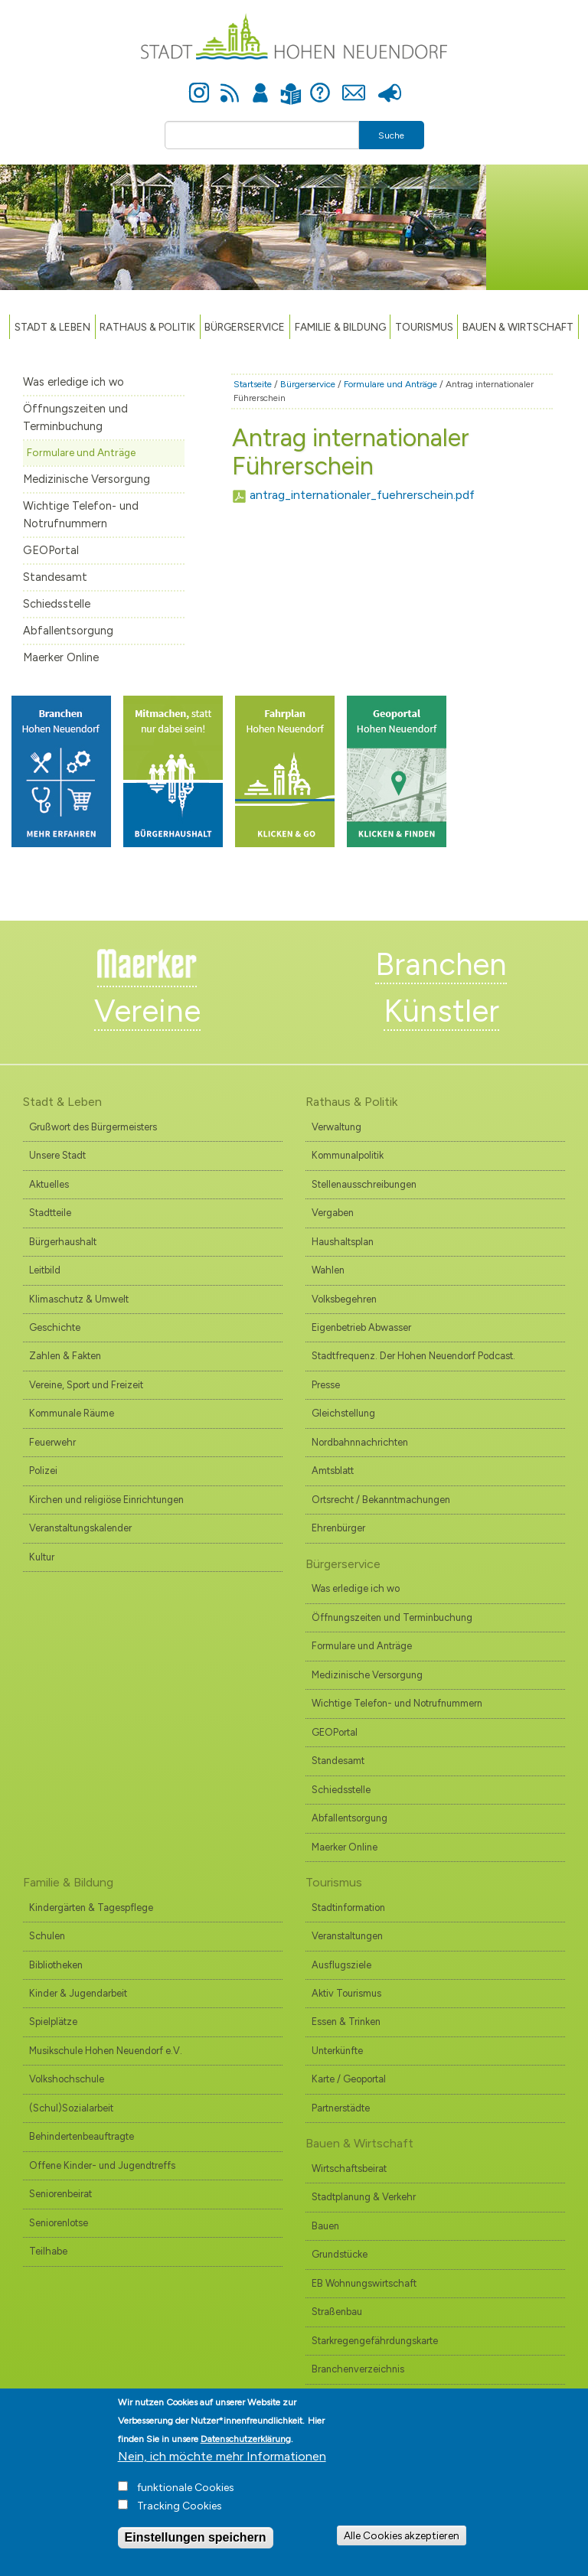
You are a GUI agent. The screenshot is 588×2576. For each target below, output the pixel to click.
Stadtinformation (348, 1907)
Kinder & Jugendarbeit (78, 1993)
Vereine (147, 1011)
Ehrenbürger (338, 1528)
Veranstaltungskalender (80, 1528)
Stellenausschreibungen (364, 1184)
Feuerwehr (52, 1442)
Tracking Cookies (179, 2511)
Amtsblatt (333, 1470)
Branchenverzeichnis (358, 2369)
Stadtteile (50, 1212)
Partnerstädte (341, 2108)
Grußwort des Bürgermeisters (93, 1127)
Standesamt (55, 577)
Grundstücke (340, 2254)
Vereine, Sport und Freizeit (86, 1385)
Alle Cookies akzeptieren (401, 2541)
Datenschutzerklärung (246, 2444)
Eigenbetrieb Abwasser (361, 1327)
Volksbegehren (344, 1299)
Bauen (325, 2226)
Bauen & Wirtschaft (517, 327)
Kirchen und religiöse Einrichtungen (106, 1499)
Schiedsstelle (56, 604)
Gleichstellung (343, 1413)
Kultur (41, 1557)
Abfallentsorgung (68, 630)
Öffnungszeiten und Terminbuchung (75, 417)
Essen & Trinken (346, 2021)
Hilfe (320, 84)
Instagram (199, 84)
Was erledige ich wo (73, 382)
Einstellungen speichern (195, 2542)
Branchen (441, 964)
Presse (389, 84)
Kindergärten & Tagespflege (91, 1907)
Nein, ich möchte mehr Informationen (222, 2461)
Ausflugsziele (341, 1965)
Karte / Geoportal (349, 2079)
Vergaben (333, 1212)
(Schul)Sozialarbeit (71, 2108)
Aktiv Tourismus (346, 1993)
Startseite (253, 384)
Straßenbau (337, 2311)
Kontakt (353, 84)
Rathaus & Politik (147, 327)
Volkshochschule (66, 2079)
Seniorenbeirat (60, 2193)
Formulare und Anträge (81, 452)
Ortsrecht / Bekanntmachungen (381, 1499)
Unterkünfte (337, 2050)
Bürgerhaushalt (62, 1241)
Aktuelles (49, 1184)
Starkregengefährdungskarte (375, 2340)
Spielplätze (53, 2021)
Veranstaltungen (347, 1936)
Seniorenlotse (58, 2223)
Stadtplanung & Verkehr (364, 2197)
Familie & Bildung (340, 327)
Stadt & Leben (52, 327)
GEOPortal (51, 550)
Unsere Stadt (57, 1155)
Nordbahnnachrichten (360, 1442)
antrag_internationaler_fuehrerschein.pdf (362, 494)
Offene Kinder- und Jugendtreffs (102, 2165)
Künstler (441, 1011)
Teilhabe (48, 2251)
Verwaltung (336, 1127)
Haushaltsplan (343, 1241)
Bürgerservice (244, 327)
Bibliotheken (56, 1965)
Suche (391, 135)
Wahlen (328, 1270)
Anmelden (260, 84)
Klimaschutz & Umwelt (79, 1299)
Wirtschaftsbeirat (349, 2168)
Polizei (43, 1470)
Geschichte (54, 1327)
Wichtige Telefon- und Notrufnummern (81, 514)
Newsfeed (229, 84)
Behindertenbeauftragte (81, 2136)
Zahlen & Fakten (65, 1355)
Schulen (47, 1936)
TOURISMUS (424, 327)
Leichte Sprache (290, 84)
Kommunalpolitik (348, 1155)
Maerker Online (61, 657)
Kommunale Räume (71, 1413)
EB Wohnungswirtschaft (364, 2283)
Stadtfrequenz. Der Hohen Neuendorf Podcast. (413, 1355)
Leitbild (44, 1270)
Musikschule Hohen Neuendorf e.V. (105, 2050)
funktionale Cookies (185, 2492)
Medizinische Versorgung (86, 479)
